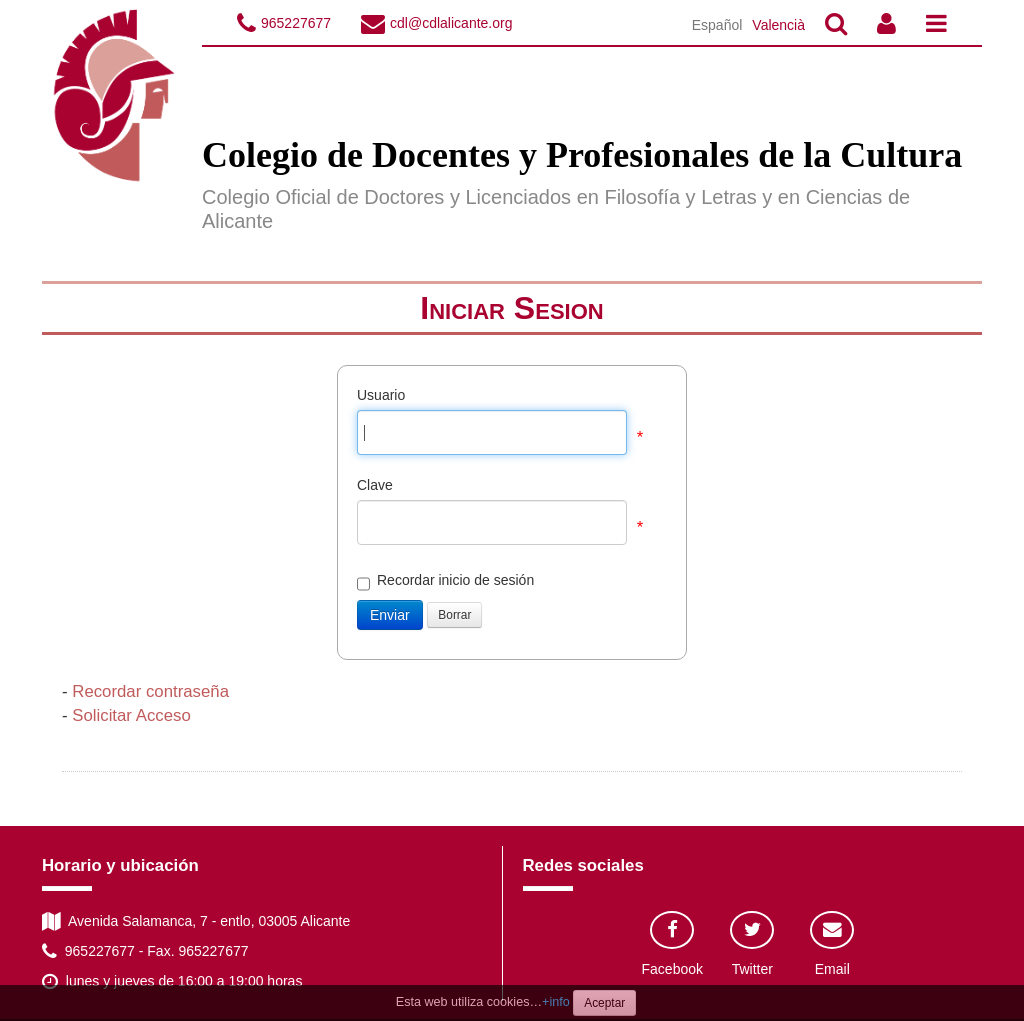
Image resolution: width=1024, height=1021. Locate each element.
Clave (375, 485)
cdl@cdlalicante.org (451, 23)
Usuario (381, 395)
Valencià (778, 25)
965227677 (296, 23)
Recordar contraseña (150, 691)
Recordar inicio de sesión (445, 581)
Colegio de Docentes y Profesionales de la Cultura (582, 155)
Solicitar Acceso (131, 715)
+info (556, 1002)
